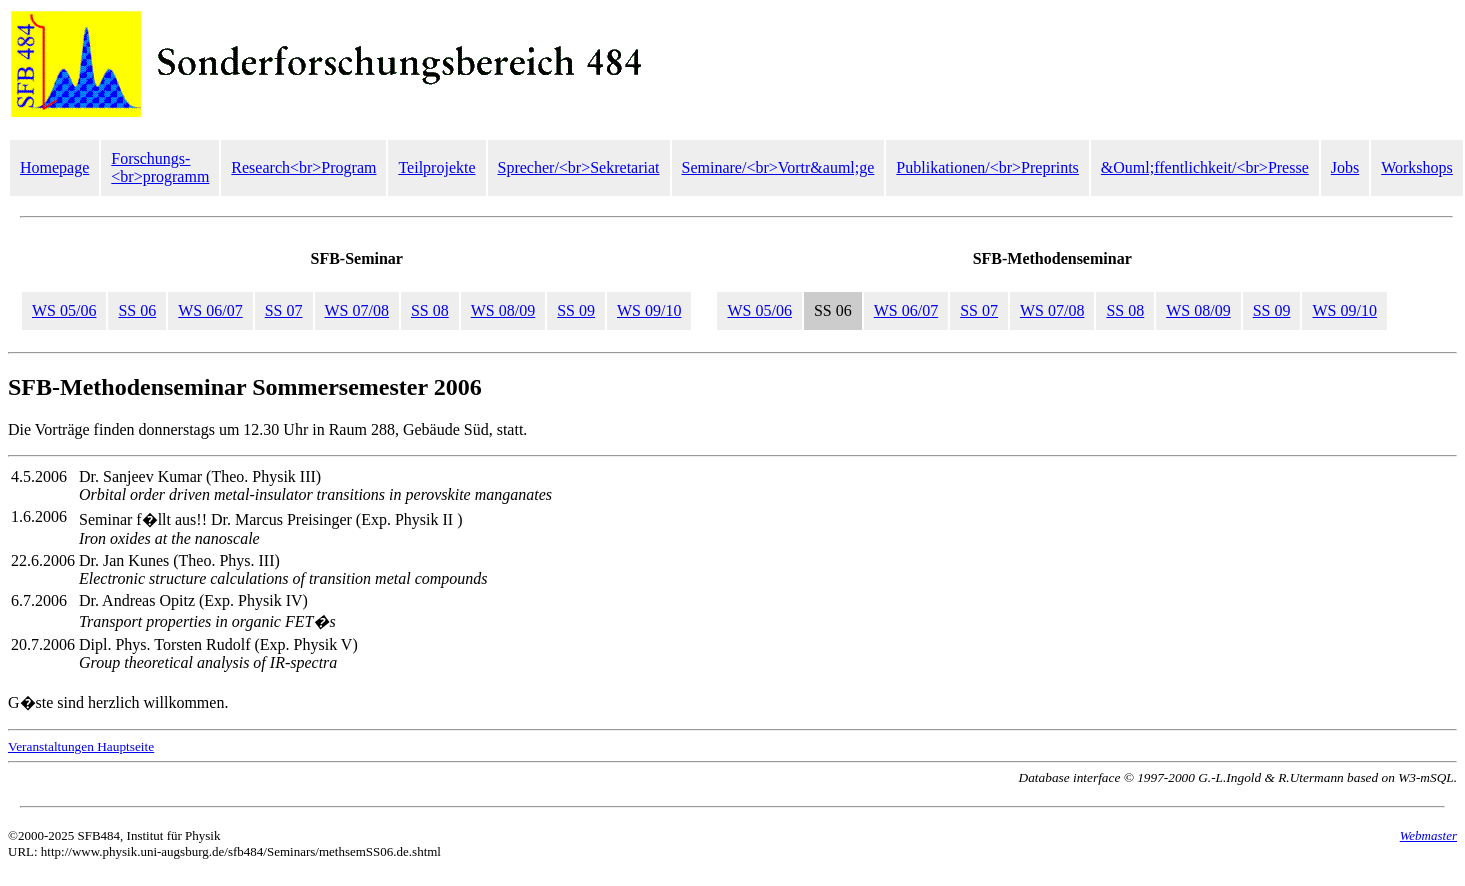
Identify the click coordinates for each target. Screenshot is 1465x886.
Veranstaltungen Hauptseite (81, 746)
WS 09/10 (649, 310)
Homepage (54, 167)
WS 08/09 (503, 310)
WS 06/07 (210, 310)
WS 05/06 (64, 310)
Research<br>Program (303, 167)
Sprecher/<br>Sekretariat (579, 167)
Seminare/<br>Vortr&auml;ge (778, 167)
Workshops (1417, 167)
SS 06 (137, 310)
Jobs (1345, 167)
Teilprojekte (436, 167)
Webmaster (1428, 835)
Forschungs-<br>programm (160, 167)
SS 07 (284, 310)
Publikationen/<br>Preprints (987, 167)
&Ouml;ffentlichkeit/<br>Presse (1205, 167)
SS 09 (576, 310)
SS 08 (430, 310)
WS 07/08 (357, 310)
